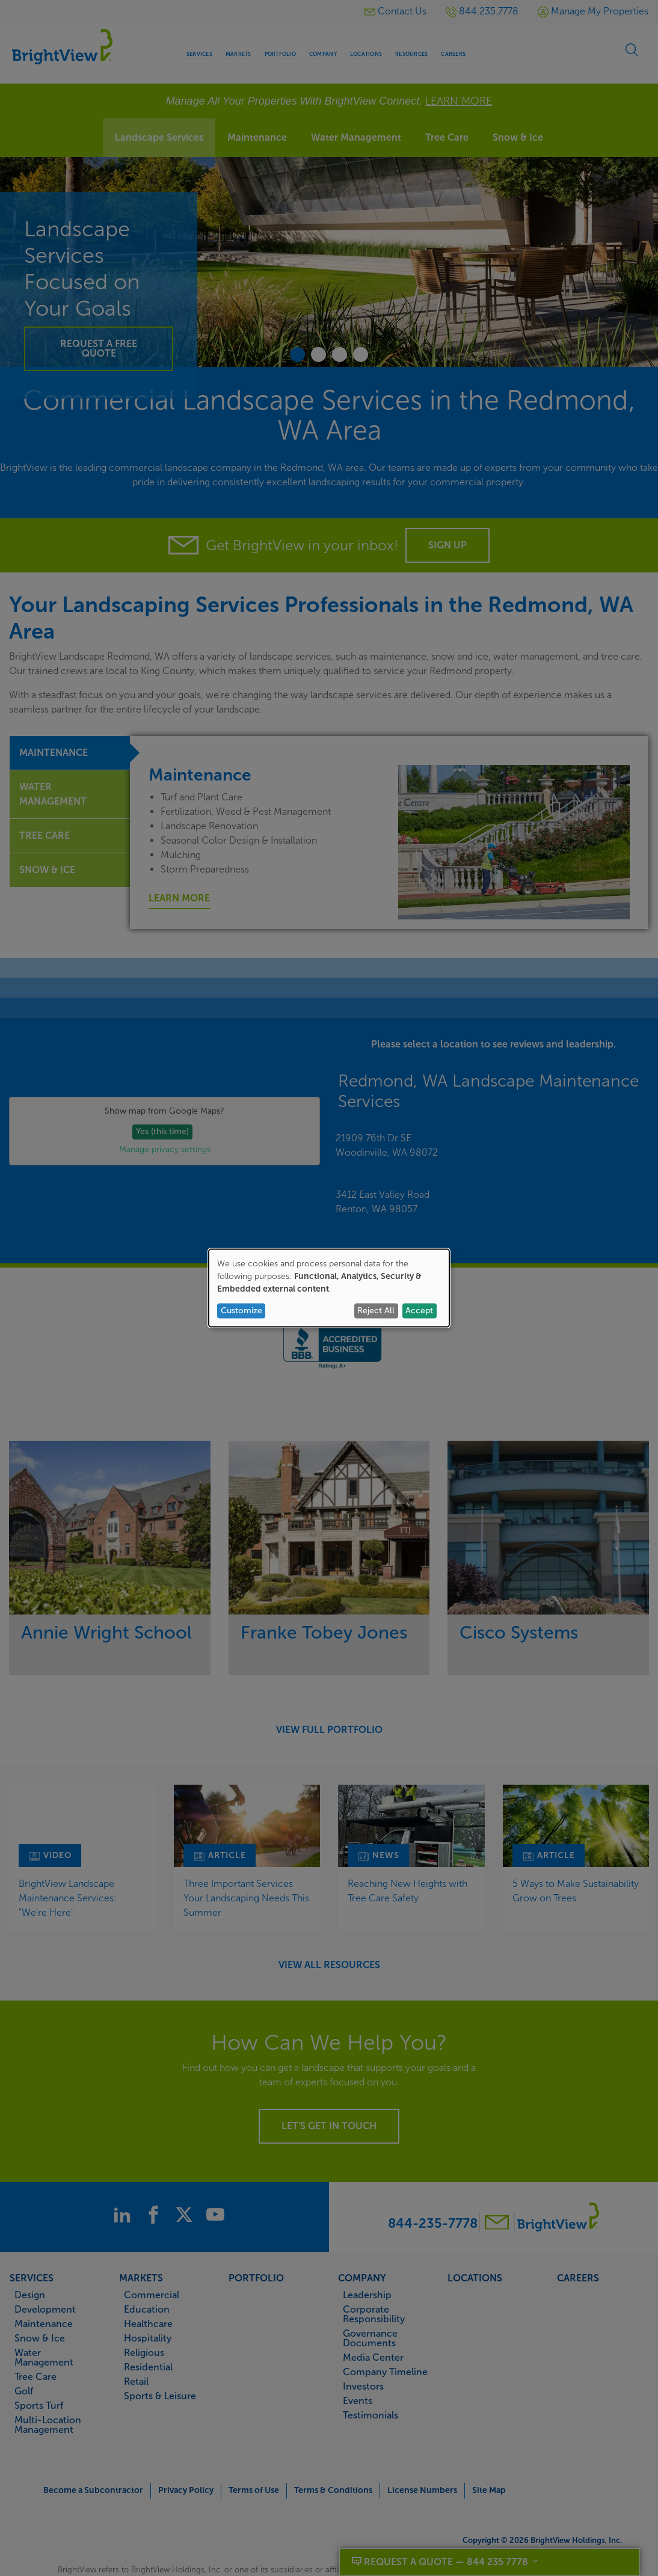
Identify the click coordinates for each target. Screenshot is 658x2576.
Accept (419, 1310)
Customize (241, 1310)
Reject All (376, 1310)
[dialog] (329, 1288)
